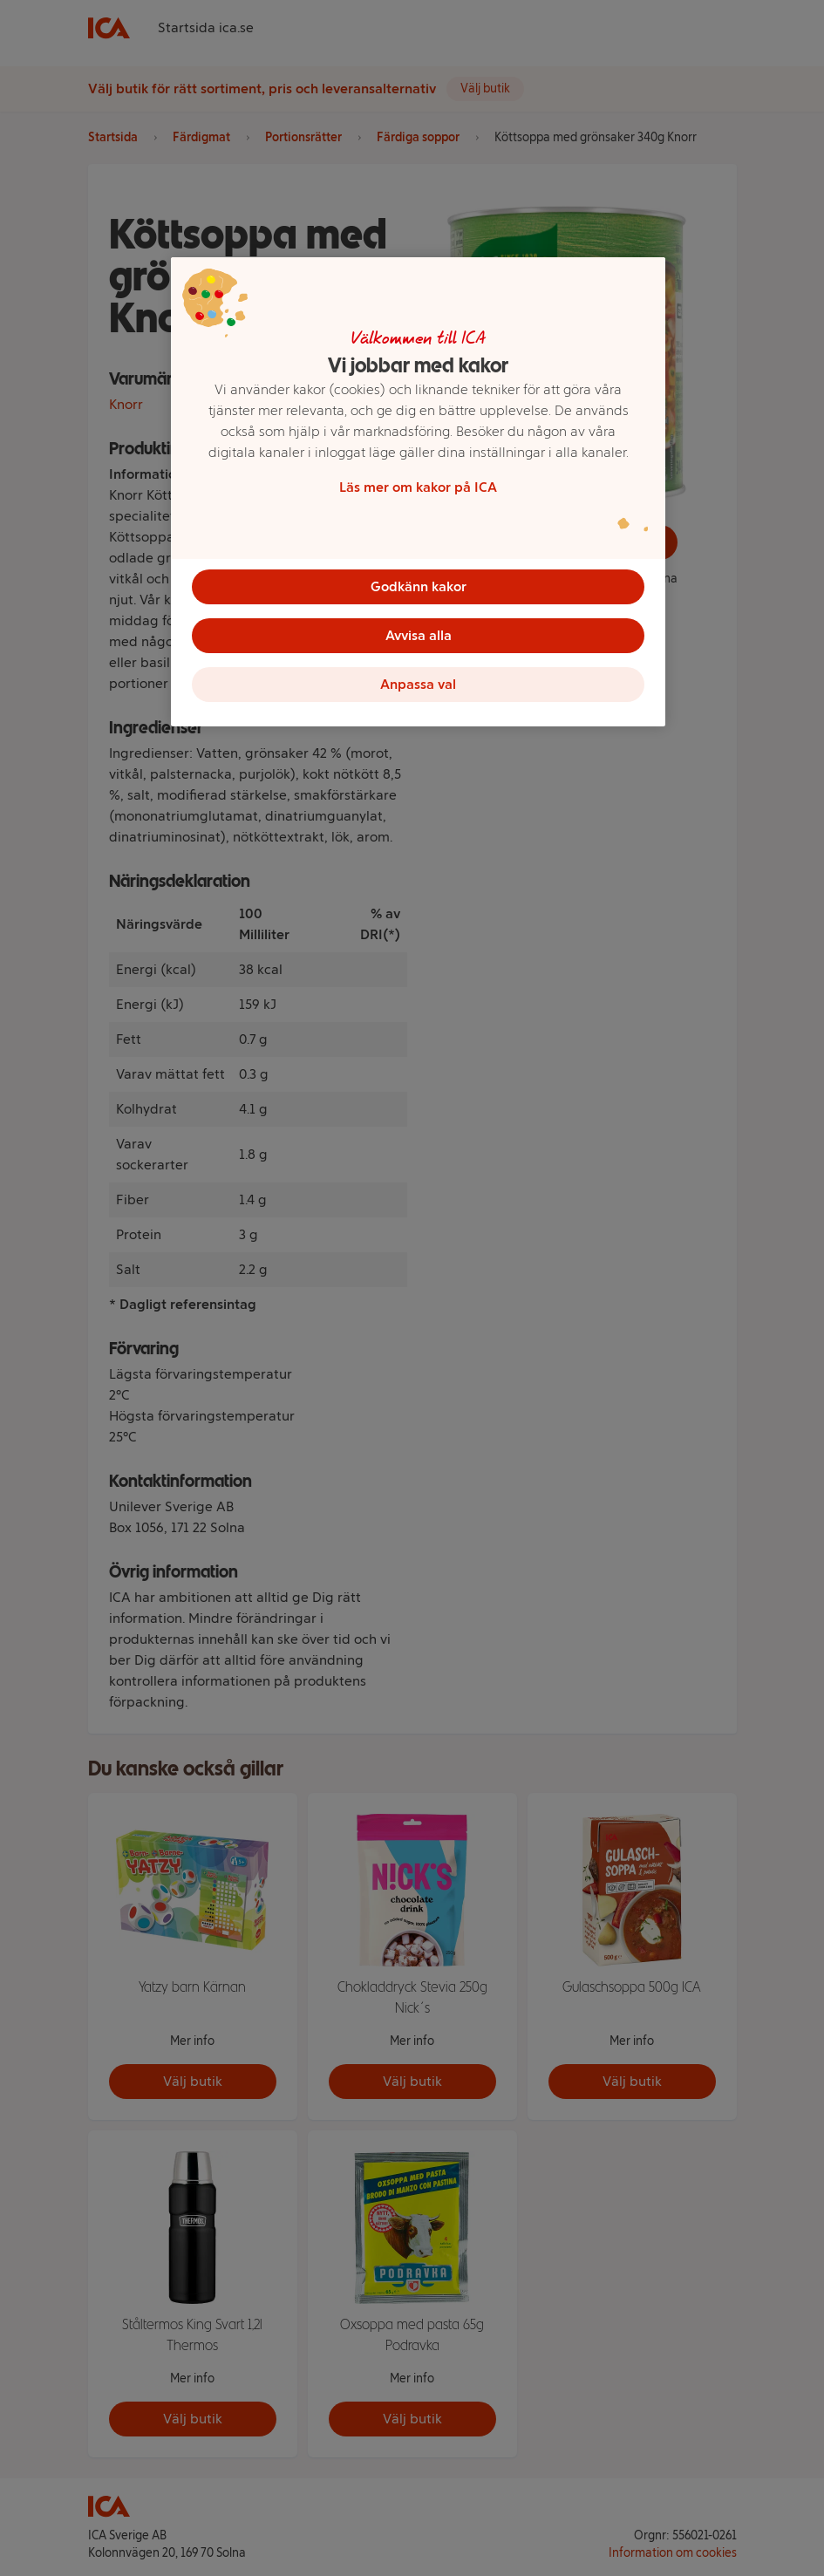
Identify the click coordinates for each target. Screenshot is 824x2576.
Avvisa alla (418, 635)
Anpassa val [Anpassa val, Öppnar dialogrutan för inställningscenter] (418, 684)
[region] (418, 491)
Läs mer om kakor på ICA (418, 487)
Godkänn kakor (418, 586)
